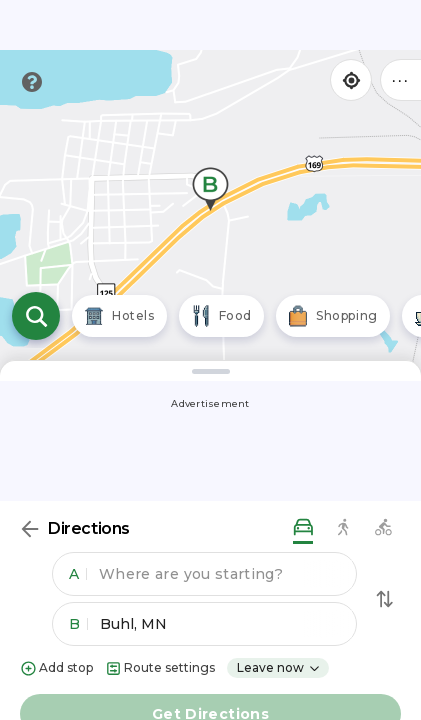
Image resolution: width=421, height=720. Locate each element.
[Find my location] (351, 80)
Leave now (279, 667)
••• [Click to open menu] (401, 79)
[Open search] (36, 316)
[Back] (30, 529)
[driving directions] (303, 528)
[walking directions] (343, 528)
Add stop (56, 668)
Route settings (160, 668)
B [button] (78, 624)
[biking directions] (383, 528)
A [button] (78, 574)
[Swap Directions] (385, 599)
